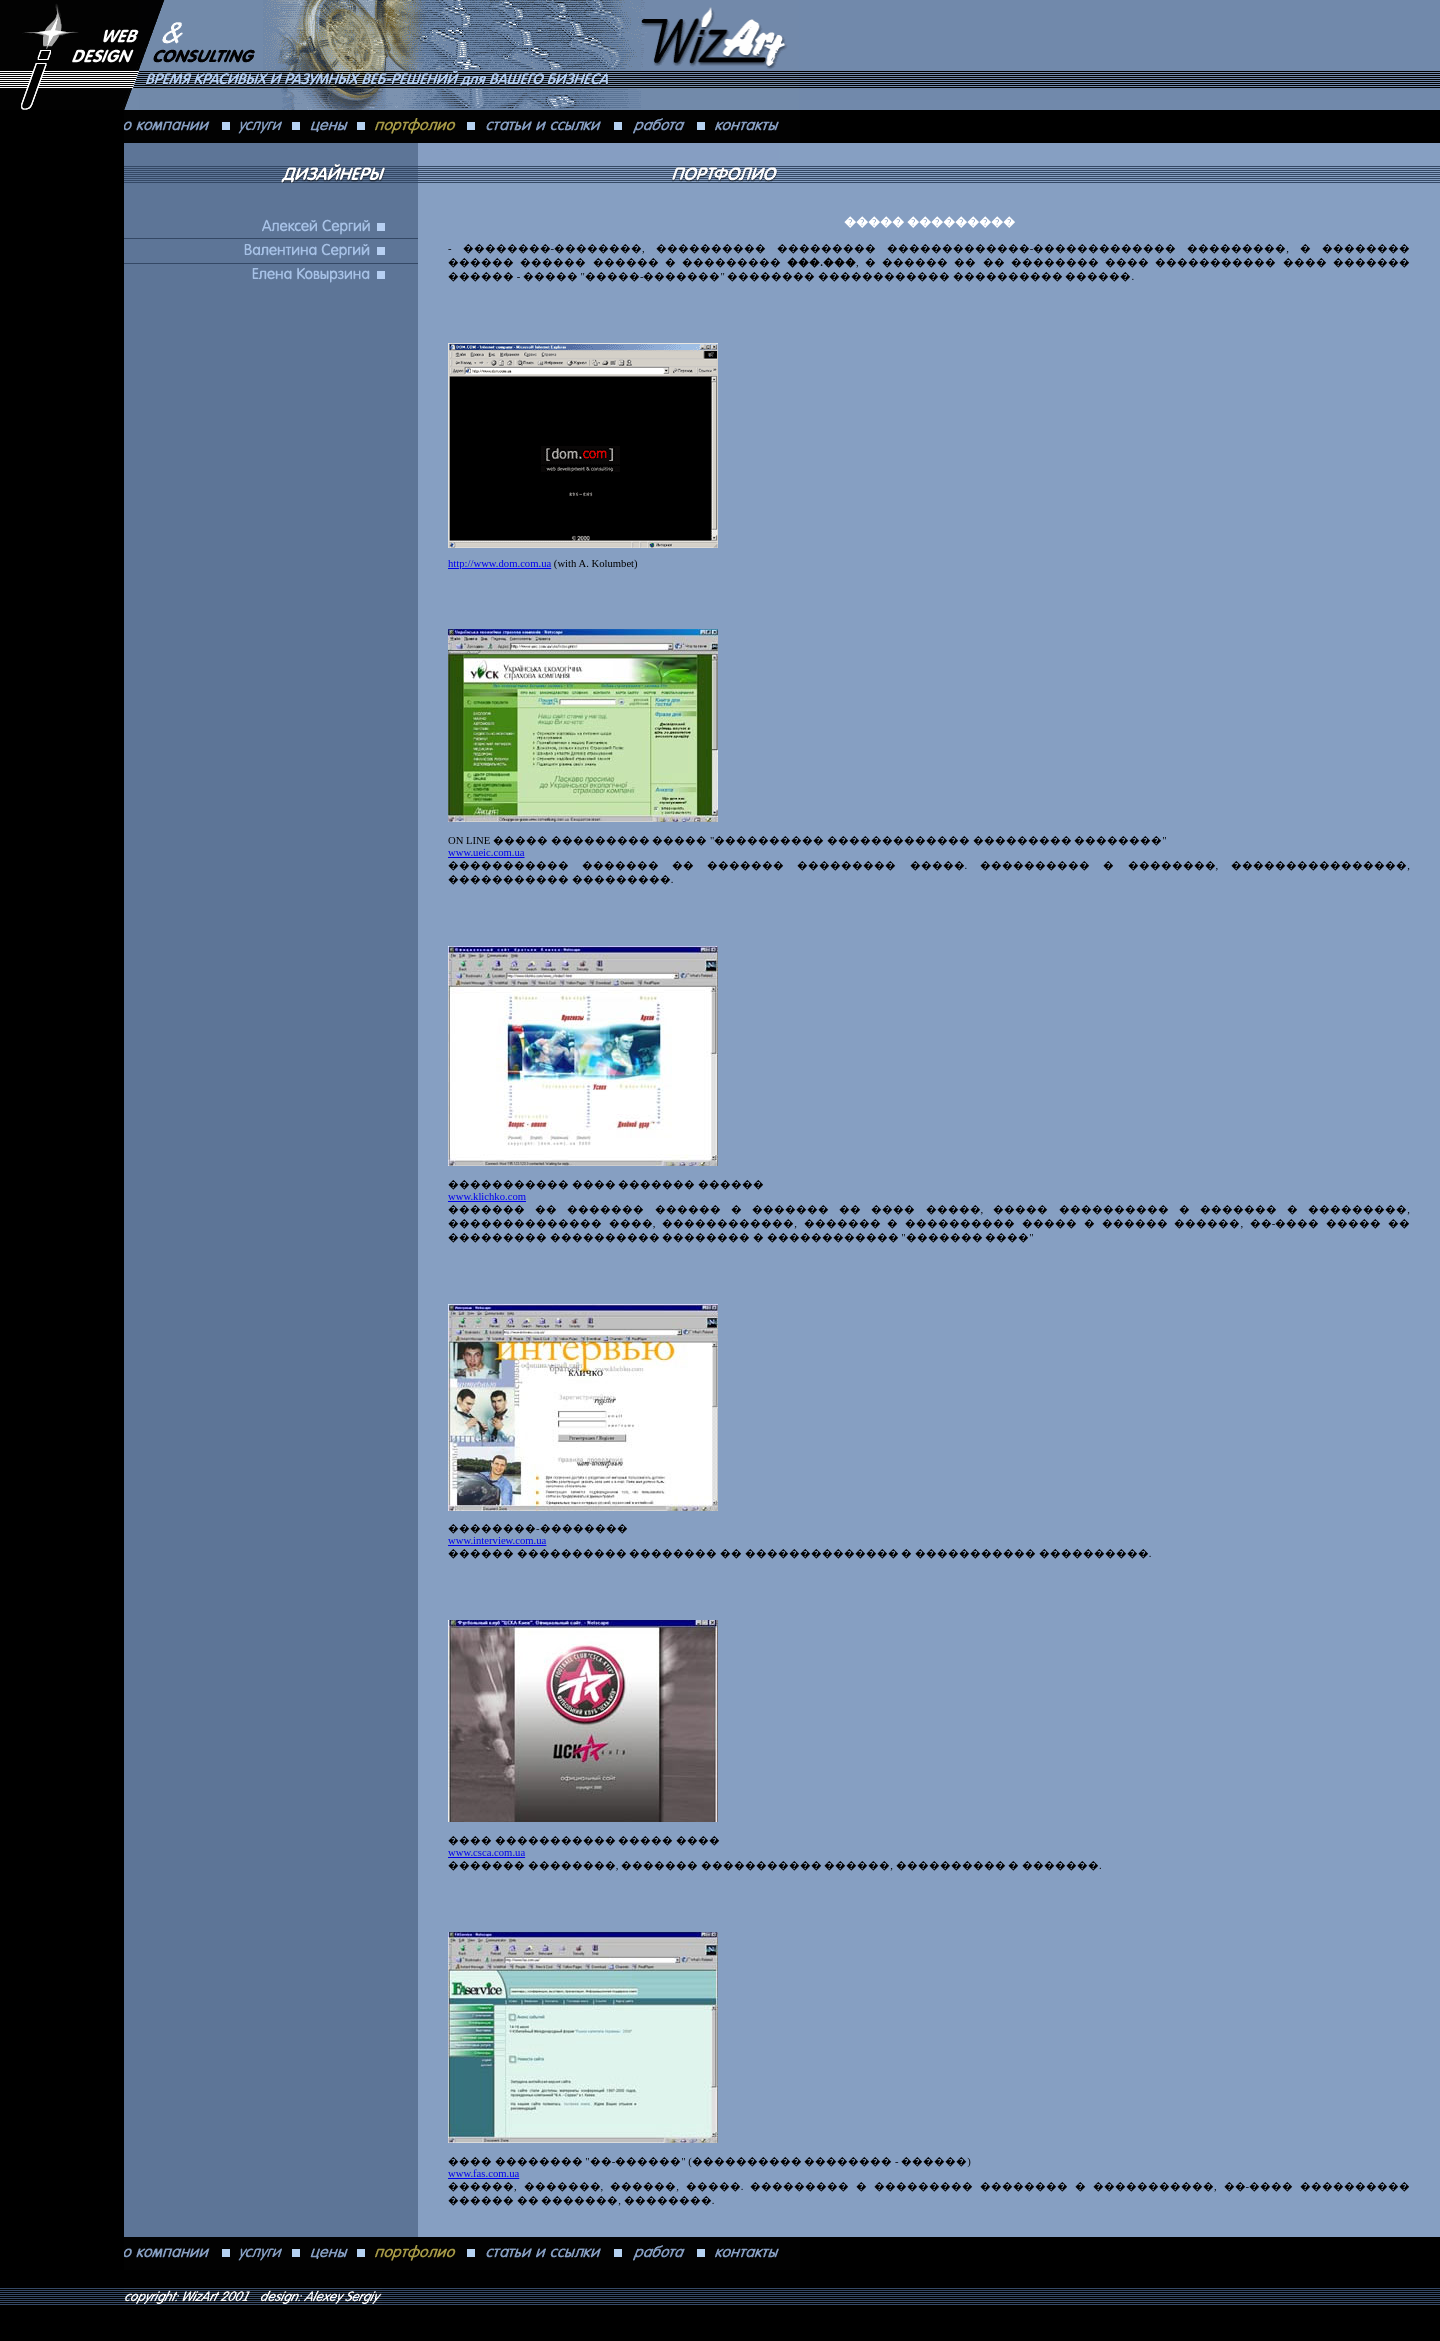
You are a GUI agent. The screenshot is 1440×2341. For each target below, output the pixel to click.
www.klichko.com (487, 1196)
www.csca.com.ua (486, 1852)
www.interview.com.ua (497, 1540)
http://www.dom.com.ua (499, 563)
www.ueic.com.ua (486, 852)
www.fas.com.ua (483, 2173)
